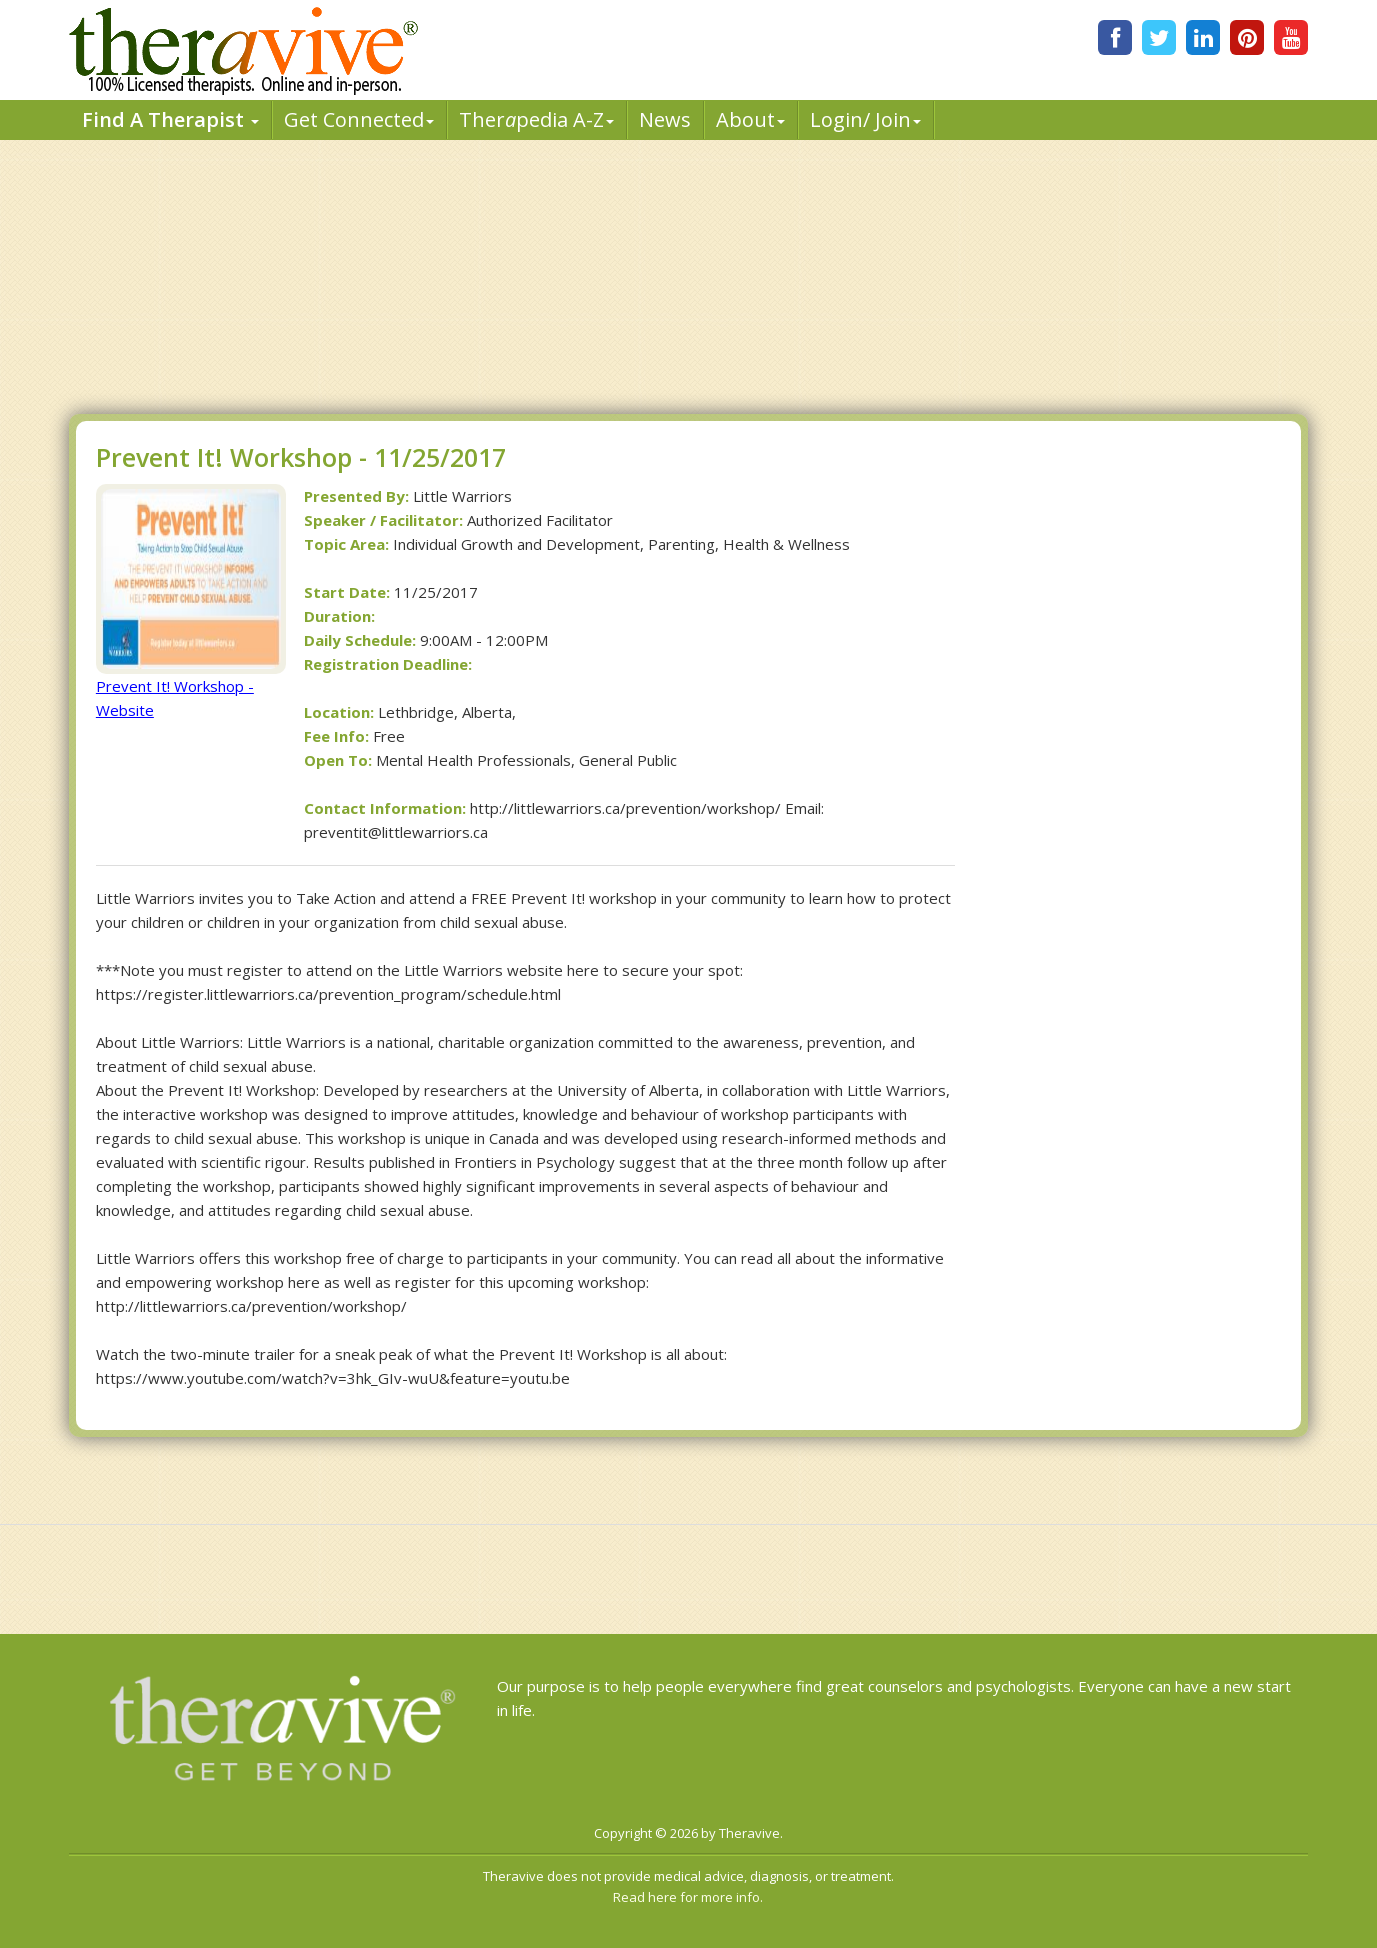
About (750, 119)
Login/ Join (865, 119)
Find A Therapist (170, 119)
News (665, 119)
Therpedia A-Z (536, 119)
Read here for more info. (688, 1897)
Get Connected (359, 119)
